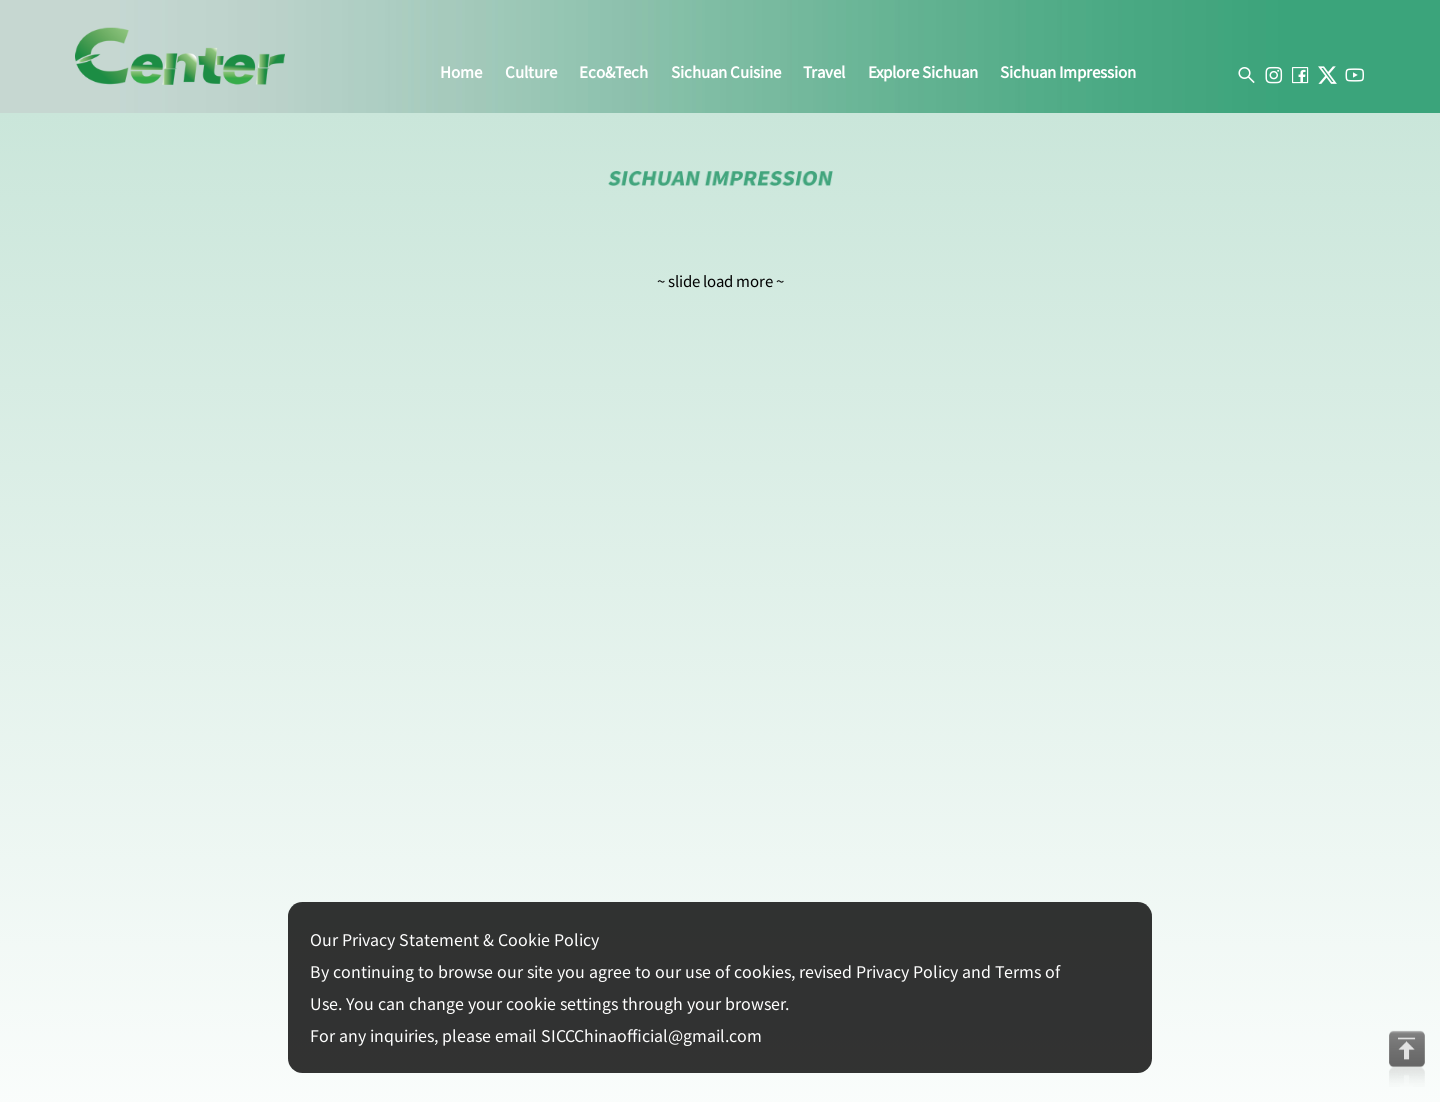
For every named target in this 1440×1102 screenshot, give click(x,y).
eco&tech (613, 72)
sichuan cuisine (726, 72)
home (461, 72)
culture (531, 72)
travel (824, 72)
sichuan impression (1068, 72)
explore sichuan (923, 72)
